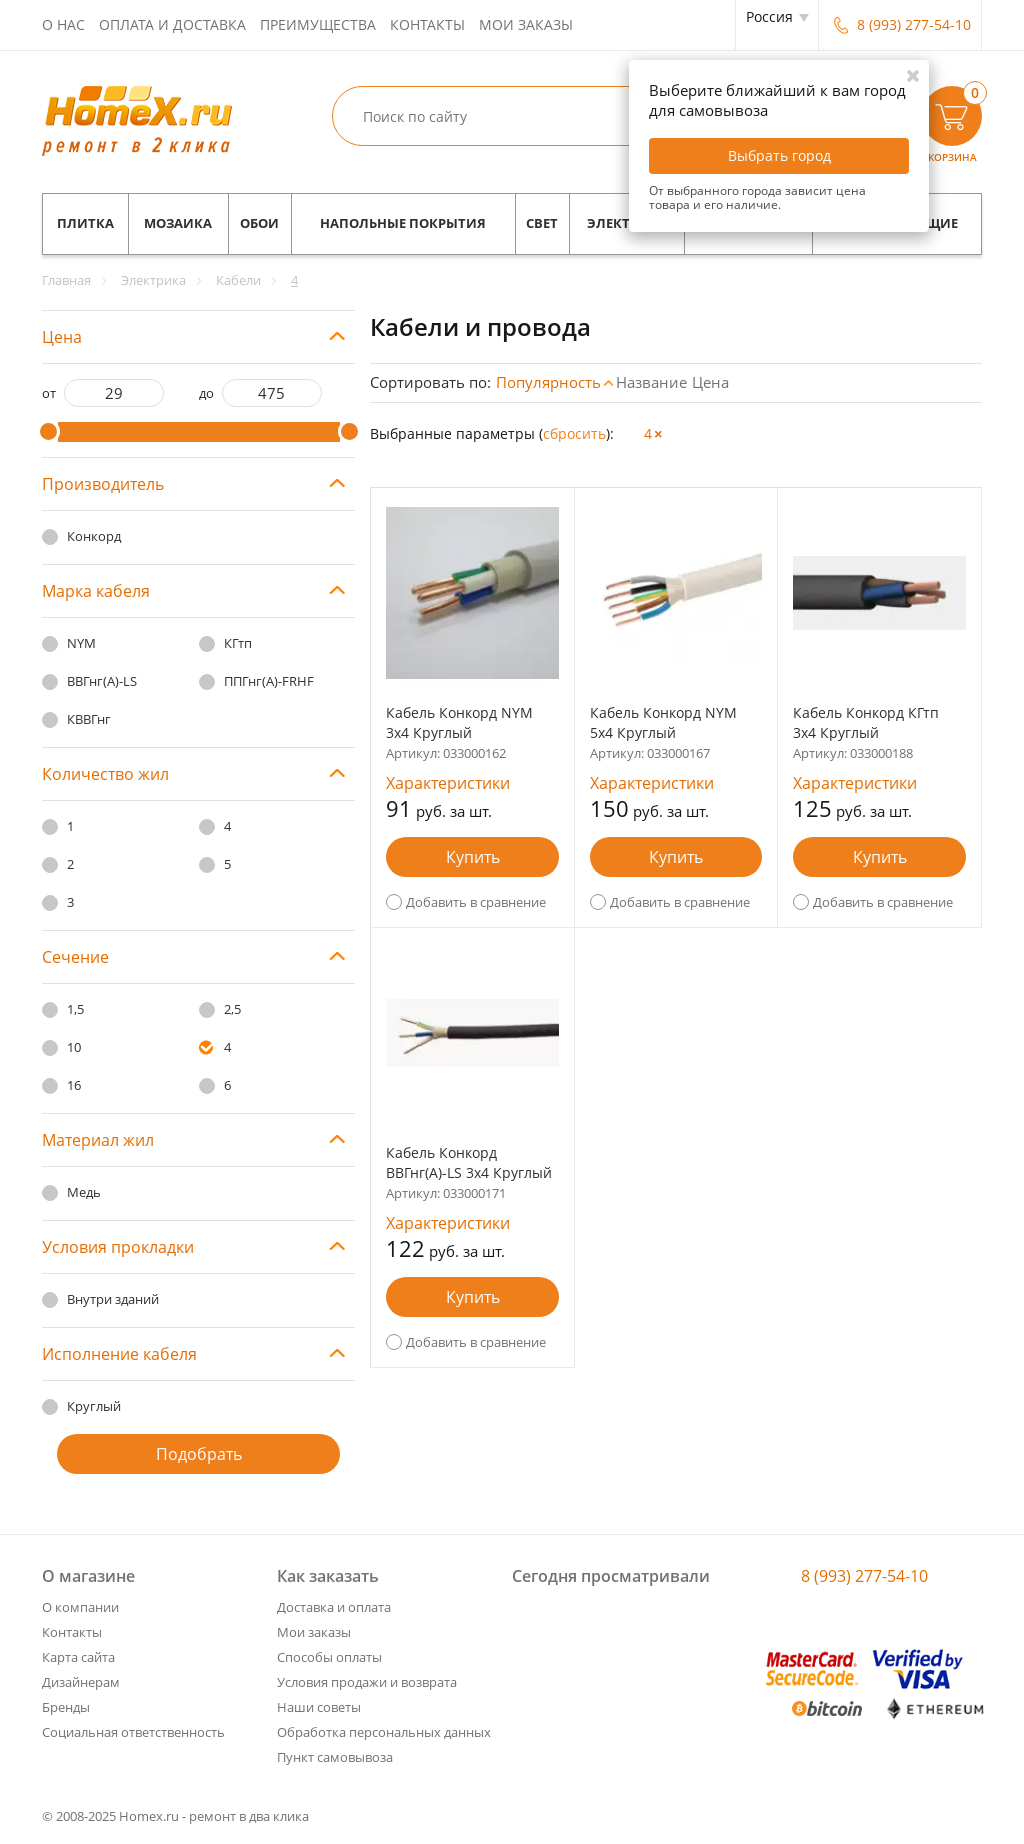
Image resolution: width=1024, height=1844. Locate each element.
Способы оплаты (329, 1657)
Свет (542, 223)
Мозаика (178, 223)
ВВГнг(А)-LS (102, 681)
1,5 (75, 1009)
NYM (81, 643)
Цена (710, 382)
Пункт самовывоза (335, 1757)
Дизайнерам (81, 1682)
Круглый (94, 1406)
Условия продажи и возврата (367, 1682)
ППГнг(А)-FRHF (269, 681)
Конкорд (94, 536)
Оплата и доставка (172, 24)
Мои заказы (526, 24)
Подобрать (199, 1454)
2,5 (232, 1009)
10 (74, 1047)
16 (74, 1085)
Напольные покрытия (403, 223)
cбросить (574, 433)
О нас (63, 24)
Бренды (66, 1707)
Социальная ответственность (133, 1732)
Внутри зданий (113, 1299)
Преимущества (318, 24)
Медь (84, 1192)
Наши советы (319, 1707)
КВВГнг (89, 719)
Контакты (427, 24)
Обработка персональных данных (384, 1732)
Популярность (548, 382)
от (49, 393)
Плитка (85, 223)
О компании (80, 1607)
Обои (259, 223)
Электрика (627, 223)
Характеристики (448, 783)
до (206, 393)
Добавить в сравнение (476, 902)
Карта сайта (78, 1657)
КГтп (238, 643)
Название (651, 382)
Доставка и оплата (334, 1607)
